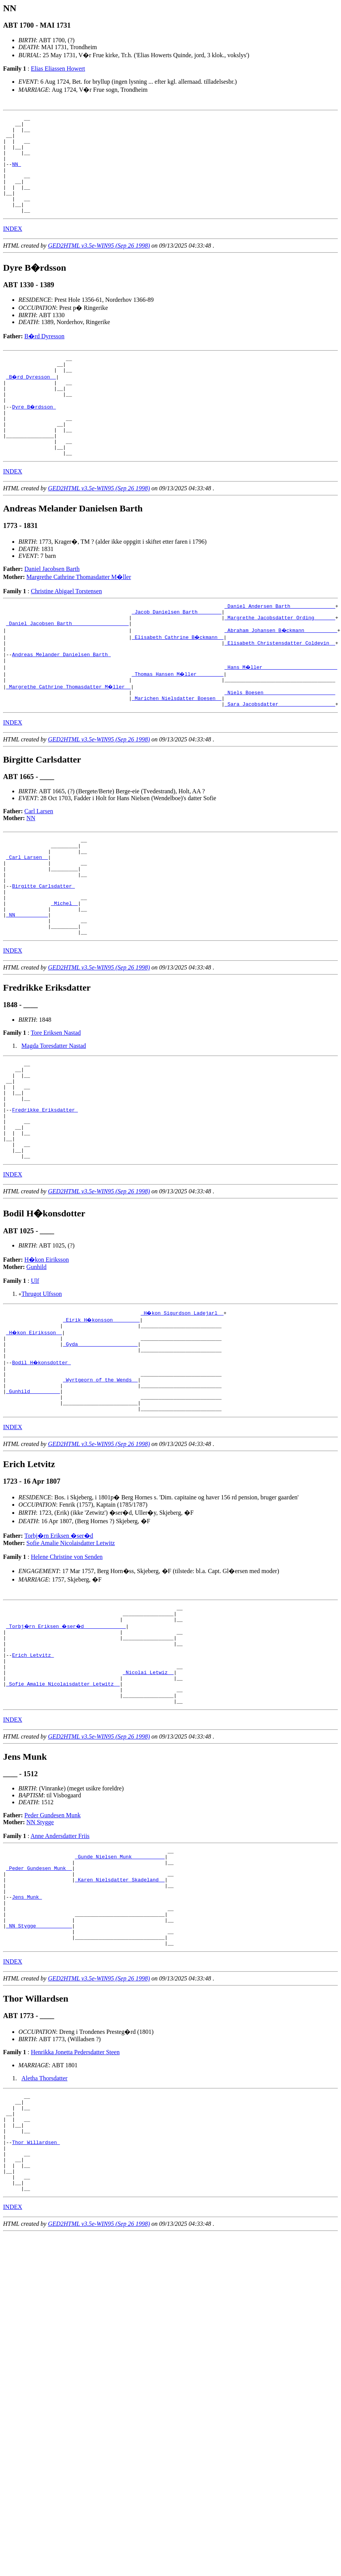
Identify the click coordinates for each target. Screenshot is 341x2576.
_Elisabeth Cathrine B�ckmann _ (178, 678)
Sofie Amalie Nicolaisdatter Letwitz (70, 1648)
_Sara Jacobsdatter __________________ (279, 754)
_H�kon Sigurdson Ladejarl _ (182, 1402)
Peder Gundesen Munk (53, 1938)
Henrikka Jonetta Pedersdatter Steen (75, 2195)
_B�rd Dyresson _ (31, 399)
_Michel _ (64, 967)
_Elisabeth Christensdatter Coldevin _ (279, 685)
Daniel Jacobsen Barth (52, 605)
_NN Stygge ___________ (39, 2064)
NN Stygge (40, 1945)
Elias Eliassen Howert (58, 68)
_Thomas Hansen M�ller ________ (178, 719)
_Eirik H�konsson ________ (102, 1409)
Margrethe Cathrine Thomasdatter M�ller (78, 613)
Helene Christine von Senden (66, 1661)
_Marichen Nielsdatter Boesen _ (176, 747)
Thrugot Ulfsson (41, 1383)
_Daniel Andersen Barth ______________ (279, 643)
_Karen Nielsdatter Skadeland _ (120, 2009)
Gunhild (36, 1356)
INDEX (12, 248)
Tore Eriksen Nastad (56, 1103)
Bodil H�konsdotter (42, 1457)
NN (16, 174)
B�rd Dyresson (44, 355)
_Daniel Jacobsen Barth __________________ (67, 664)
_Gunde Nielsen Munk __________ (120, 1982)
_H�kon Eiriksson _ (34, 1423)
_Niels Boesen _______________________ (279, 740)
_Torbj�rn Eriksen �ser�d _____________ (67, 1734)
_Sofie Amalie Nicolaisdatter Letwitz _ (63, 1803)
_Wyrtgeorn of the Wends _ (100, 1478)
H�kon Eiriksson (47, 1349)
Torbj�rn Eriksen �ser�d (59, 1640)
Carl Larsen (39, 862)
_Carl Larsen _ (27, 912)
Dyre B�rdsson (34, 434)
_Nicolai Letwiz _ (148, 1789)
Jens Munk (27, 2030)
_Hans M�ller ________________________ (281, 713)
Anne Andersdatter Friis (60, 1959)
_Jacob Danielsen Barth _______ (176, 650)
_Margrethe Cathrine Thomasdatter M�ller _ (69, 733)
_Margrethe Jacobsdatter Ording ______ (279, 657)
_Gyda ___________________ (100, 1437)
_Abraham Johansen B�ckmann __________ (281, 671)
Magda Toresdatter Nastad (53, 1116)
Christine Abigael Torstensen (66, 628)
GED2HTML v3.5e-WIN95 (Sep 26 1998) (99, 265)
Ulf (35, 1370)
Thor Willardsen (36, 2295)
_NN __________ (27, 981)
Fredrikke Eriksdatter (45, 1190)
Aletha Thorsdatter (44, 2221)
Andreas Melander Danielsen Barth (61, 699)
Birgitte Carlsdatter (43, 946)
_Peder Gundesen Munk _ (39, 1995)
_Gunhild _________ (33, 1492)
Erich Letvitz (33, 1768)
